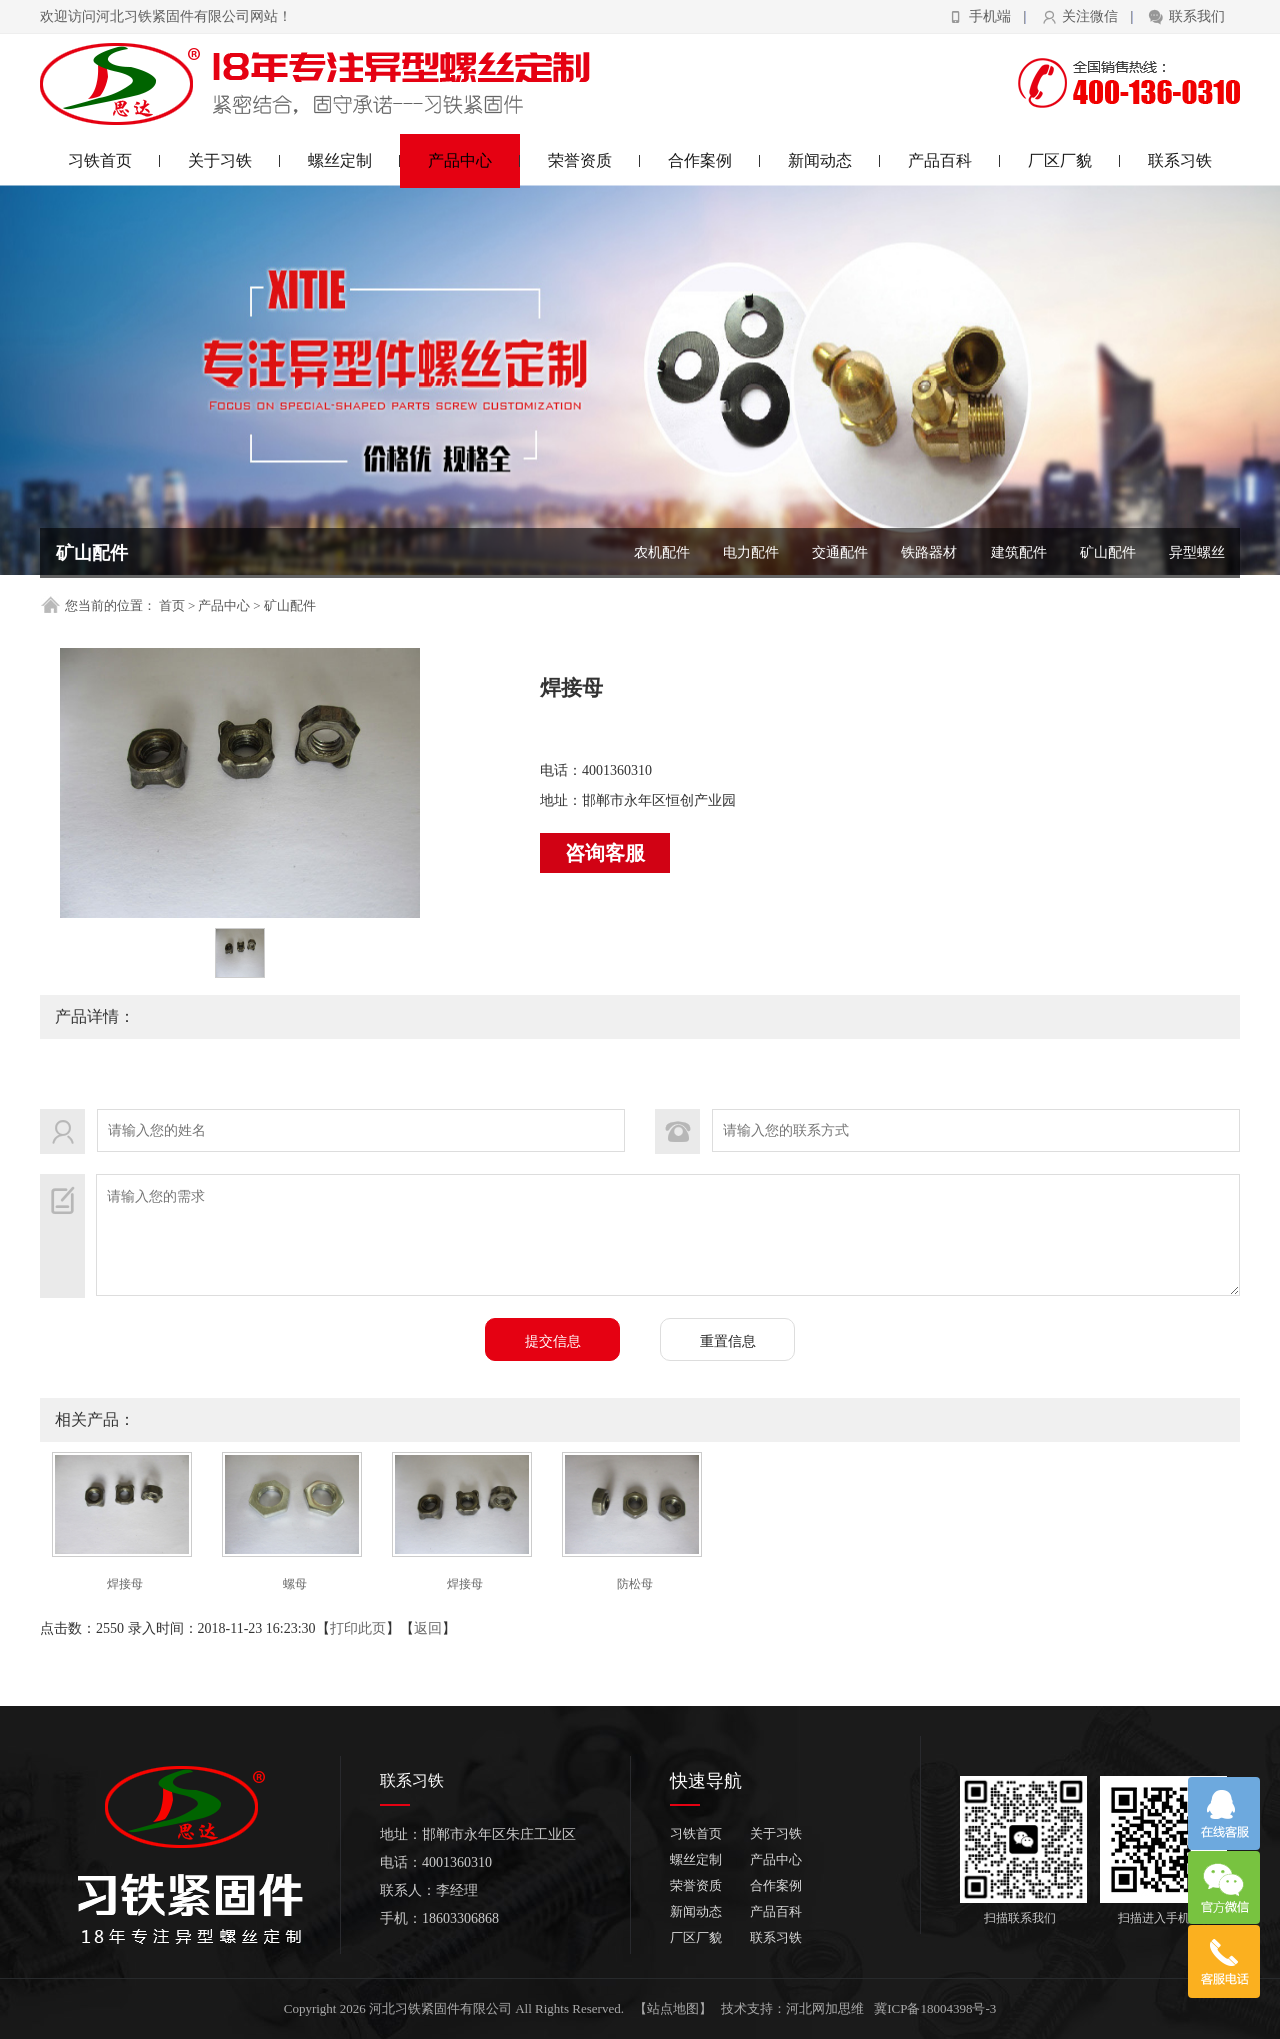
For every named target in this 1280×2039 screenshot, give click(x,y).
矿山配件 (1108, 552)
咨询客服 (605, 853)
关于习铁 (234, 160)
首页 (172, 605)
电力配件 (751, 552)
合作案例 (714, 160)
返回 (428, 1628)
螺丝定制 (354, 160)
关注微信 (1090, 16)
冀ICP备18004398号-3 (935, 2008)
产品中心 (474, 160)
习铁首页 (114, 160)
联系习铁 (1180, 160)
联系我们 (1197, 16)
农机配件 (662, 552)
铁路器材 (929, 552)
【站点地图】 (673, 2008)
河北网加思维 (825, 2008)
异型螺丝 (1197, 552)
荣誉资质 (594, 160)
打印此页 (358, 1628)
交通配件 (840, 552)
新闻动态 (834, 160)
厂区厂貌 (1074, 160)
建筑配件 (1019, 552)
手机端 (990, 16)
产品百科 (954, 160)
